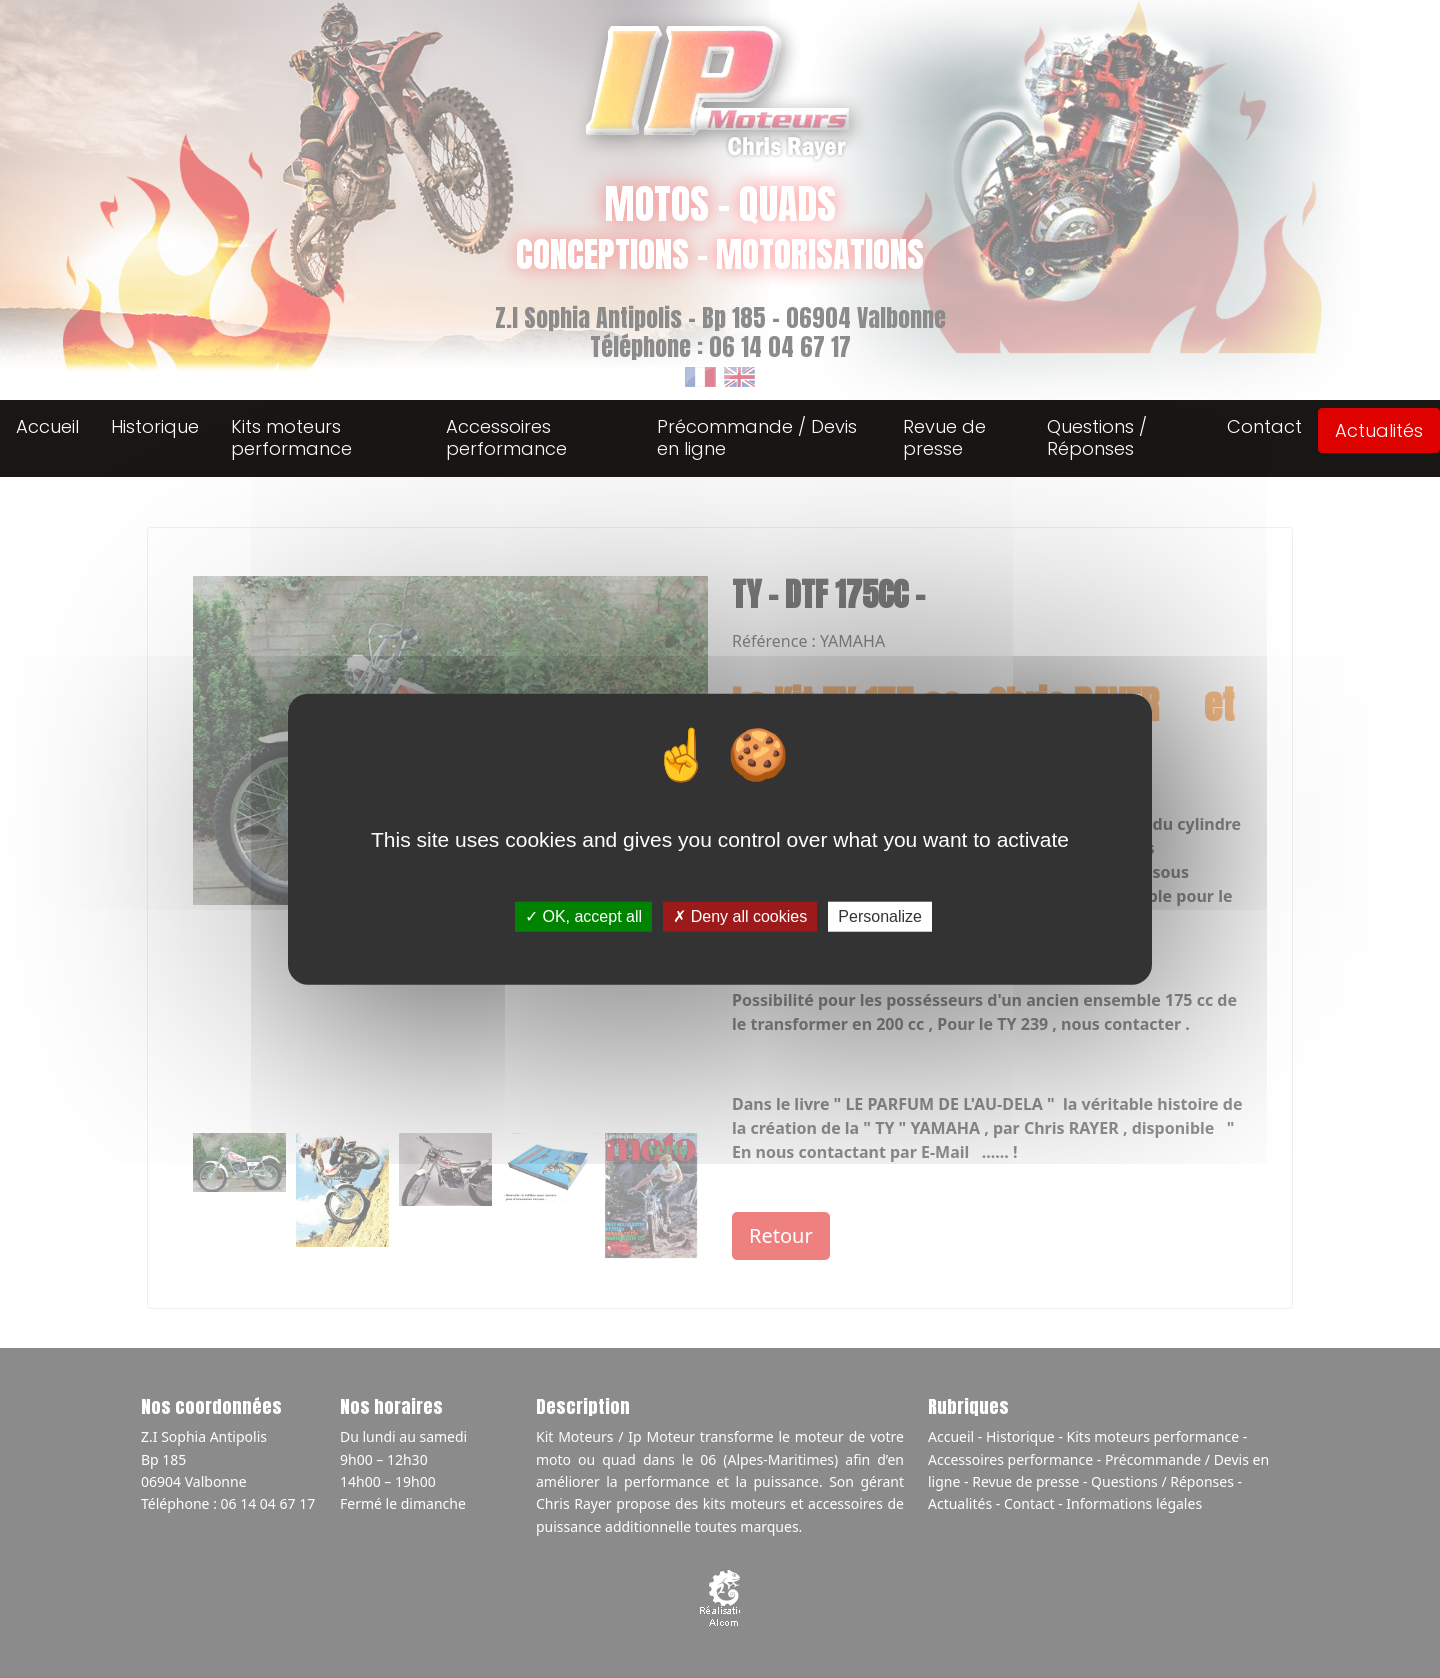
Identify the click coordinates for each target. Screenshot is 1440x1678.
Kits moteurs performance (291, 437)
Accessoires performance (506, 437)
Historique (155, 426)
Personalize (880, 916)
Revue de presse (944, 437)
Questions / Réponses (1097, 437)
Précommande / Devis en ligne (757, 437)
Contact (1264, 426)
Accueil (47, 426)
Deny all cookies (740, 916)
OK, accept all (583, 916)
